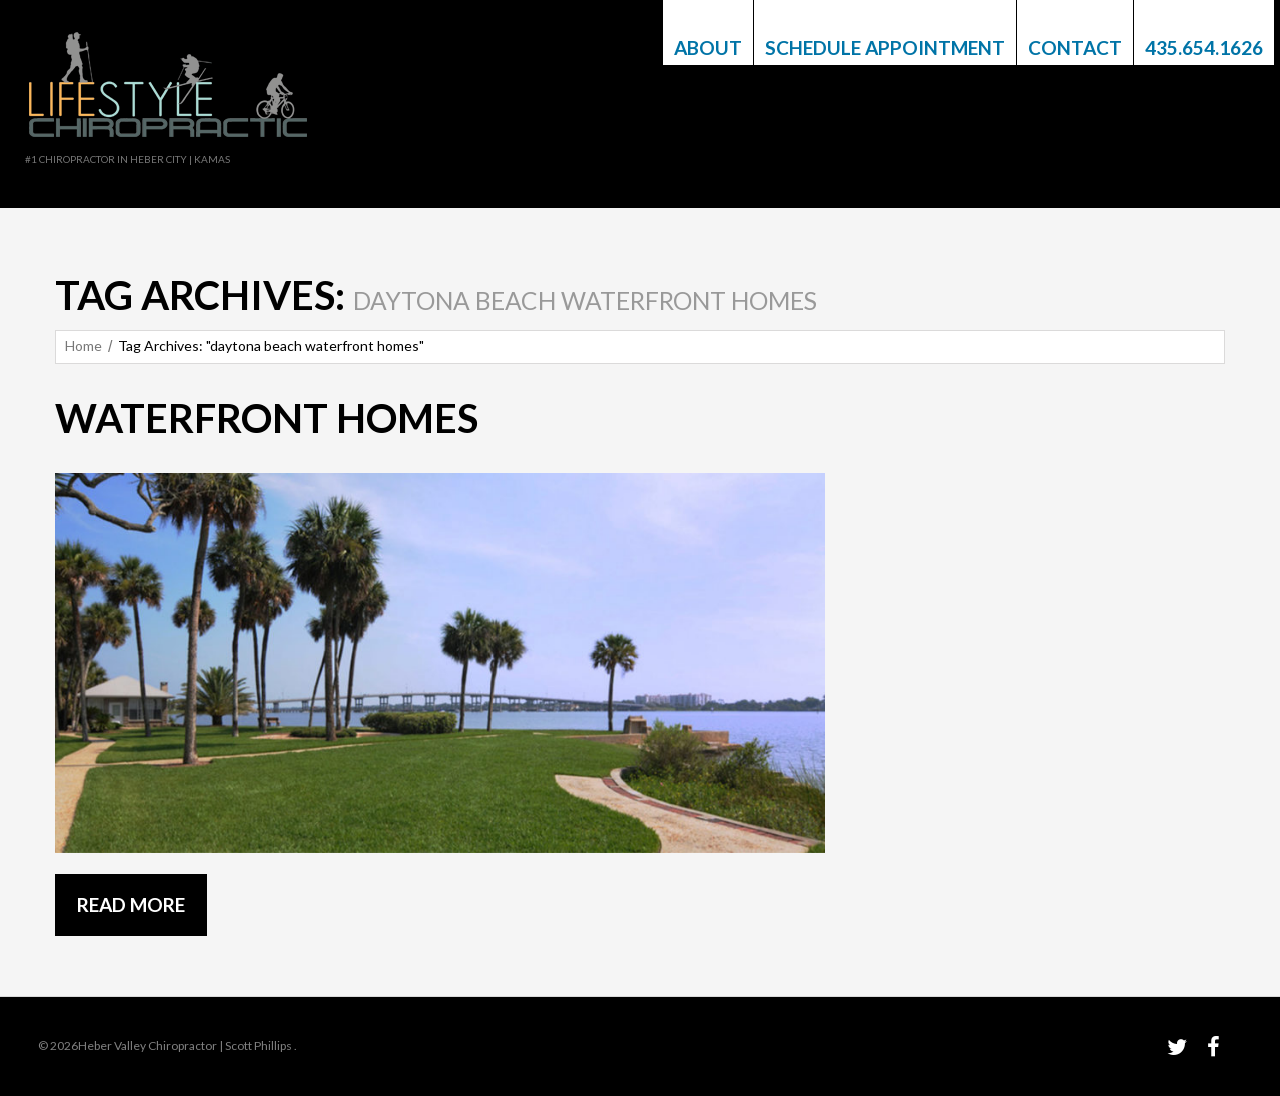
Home (83, 345)
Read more (131, 904)
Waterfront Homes (266, 418)
